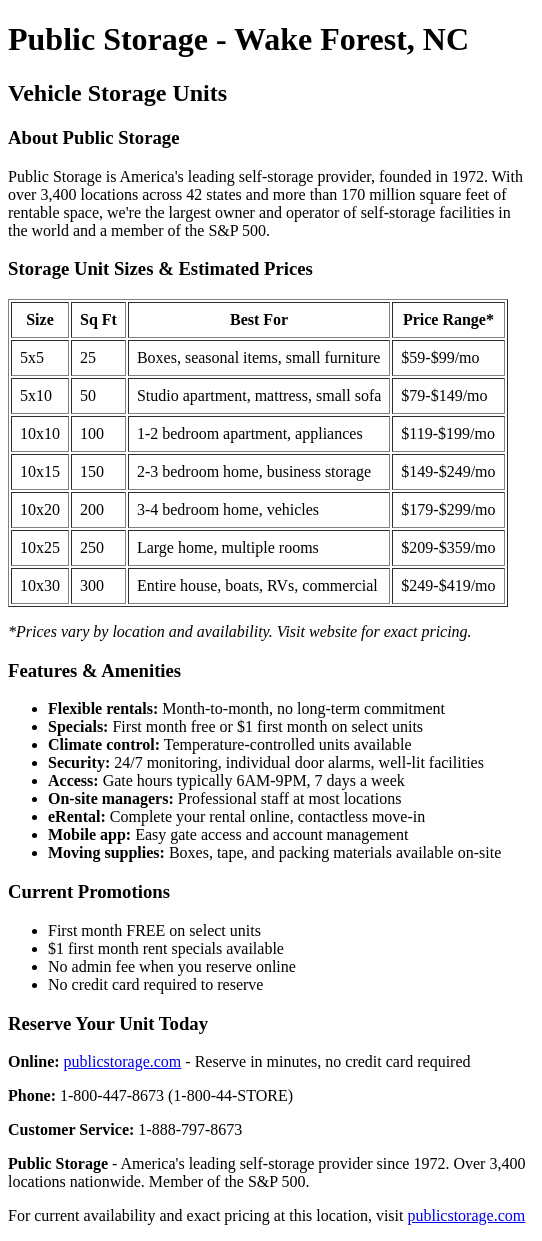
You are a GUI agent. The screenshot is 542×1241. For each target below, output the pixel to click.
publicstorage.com (123, 1061)
